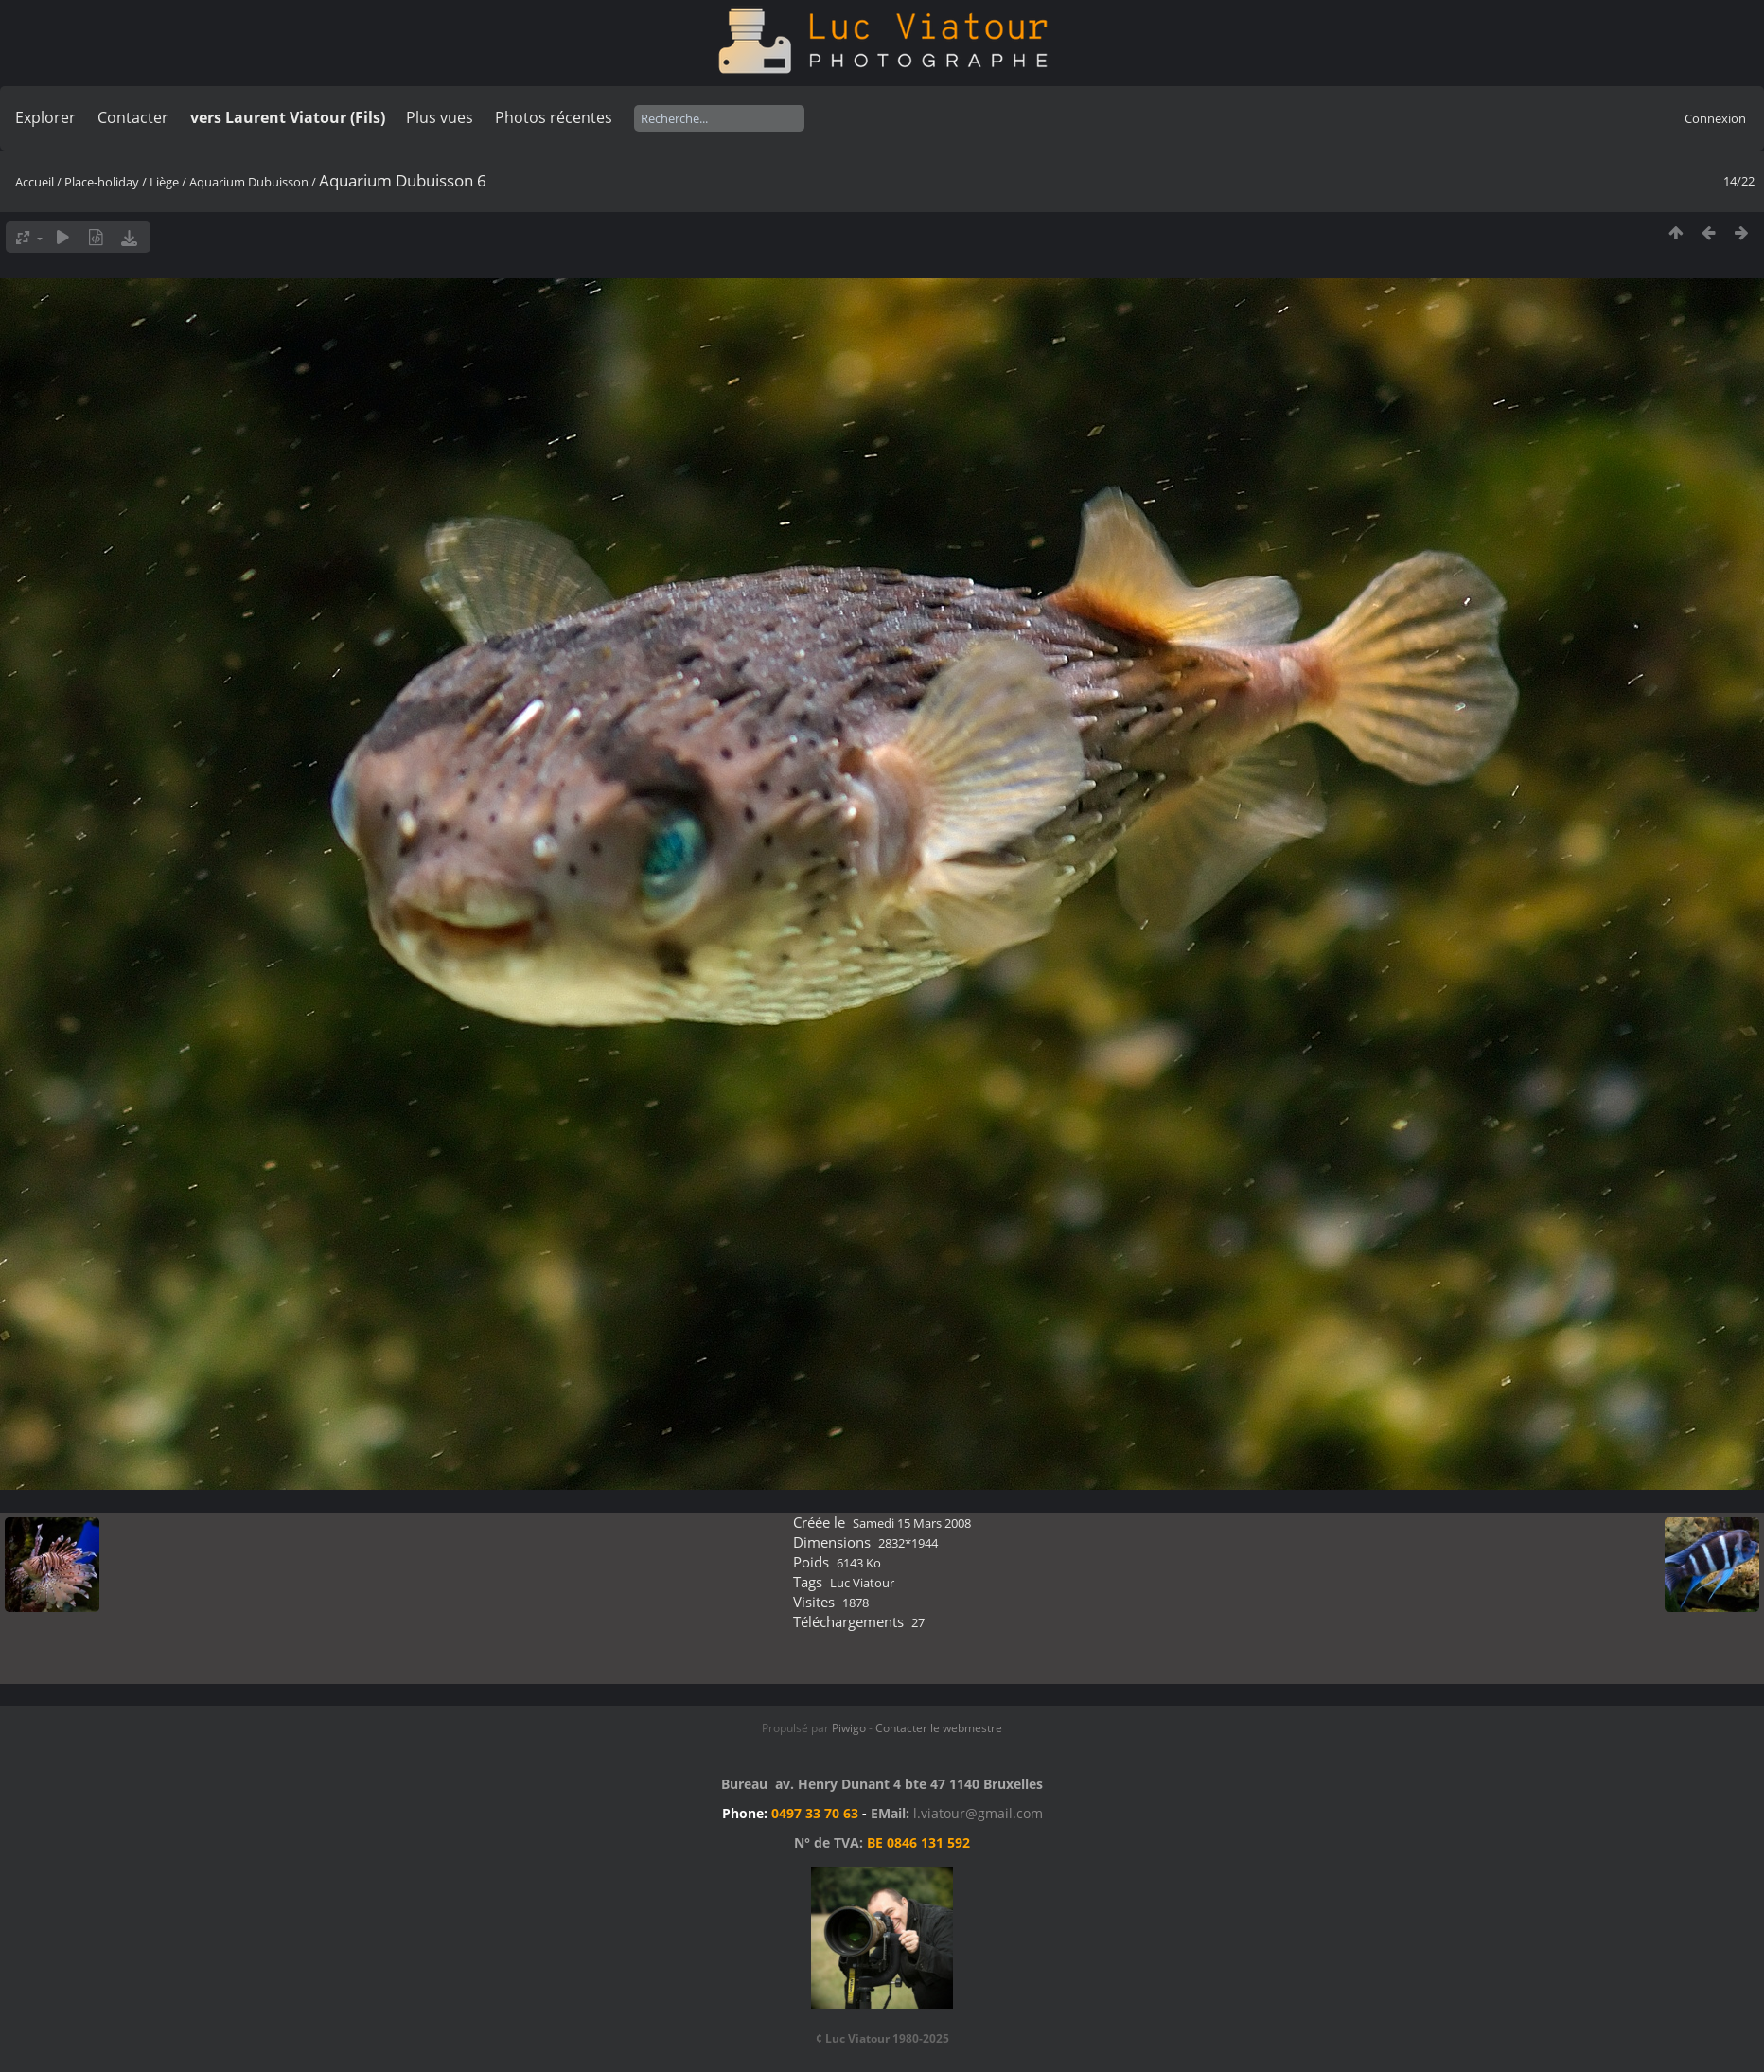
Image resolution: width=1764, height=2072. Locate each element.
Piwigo (849, 1728)
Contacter (132, 117)
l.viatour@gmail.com (978, 1813)
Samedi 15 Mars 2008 (912, 1523)
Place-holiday (101, 181)
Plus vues (439, 117)
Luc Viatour (862, 1582)
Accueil (34, 181)
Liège (164, 181)
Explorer (45, 117)
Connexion (1715, 118)
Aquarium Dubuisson (249, 181)
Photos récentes (553, 117)
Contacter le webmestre (938, 1728)
